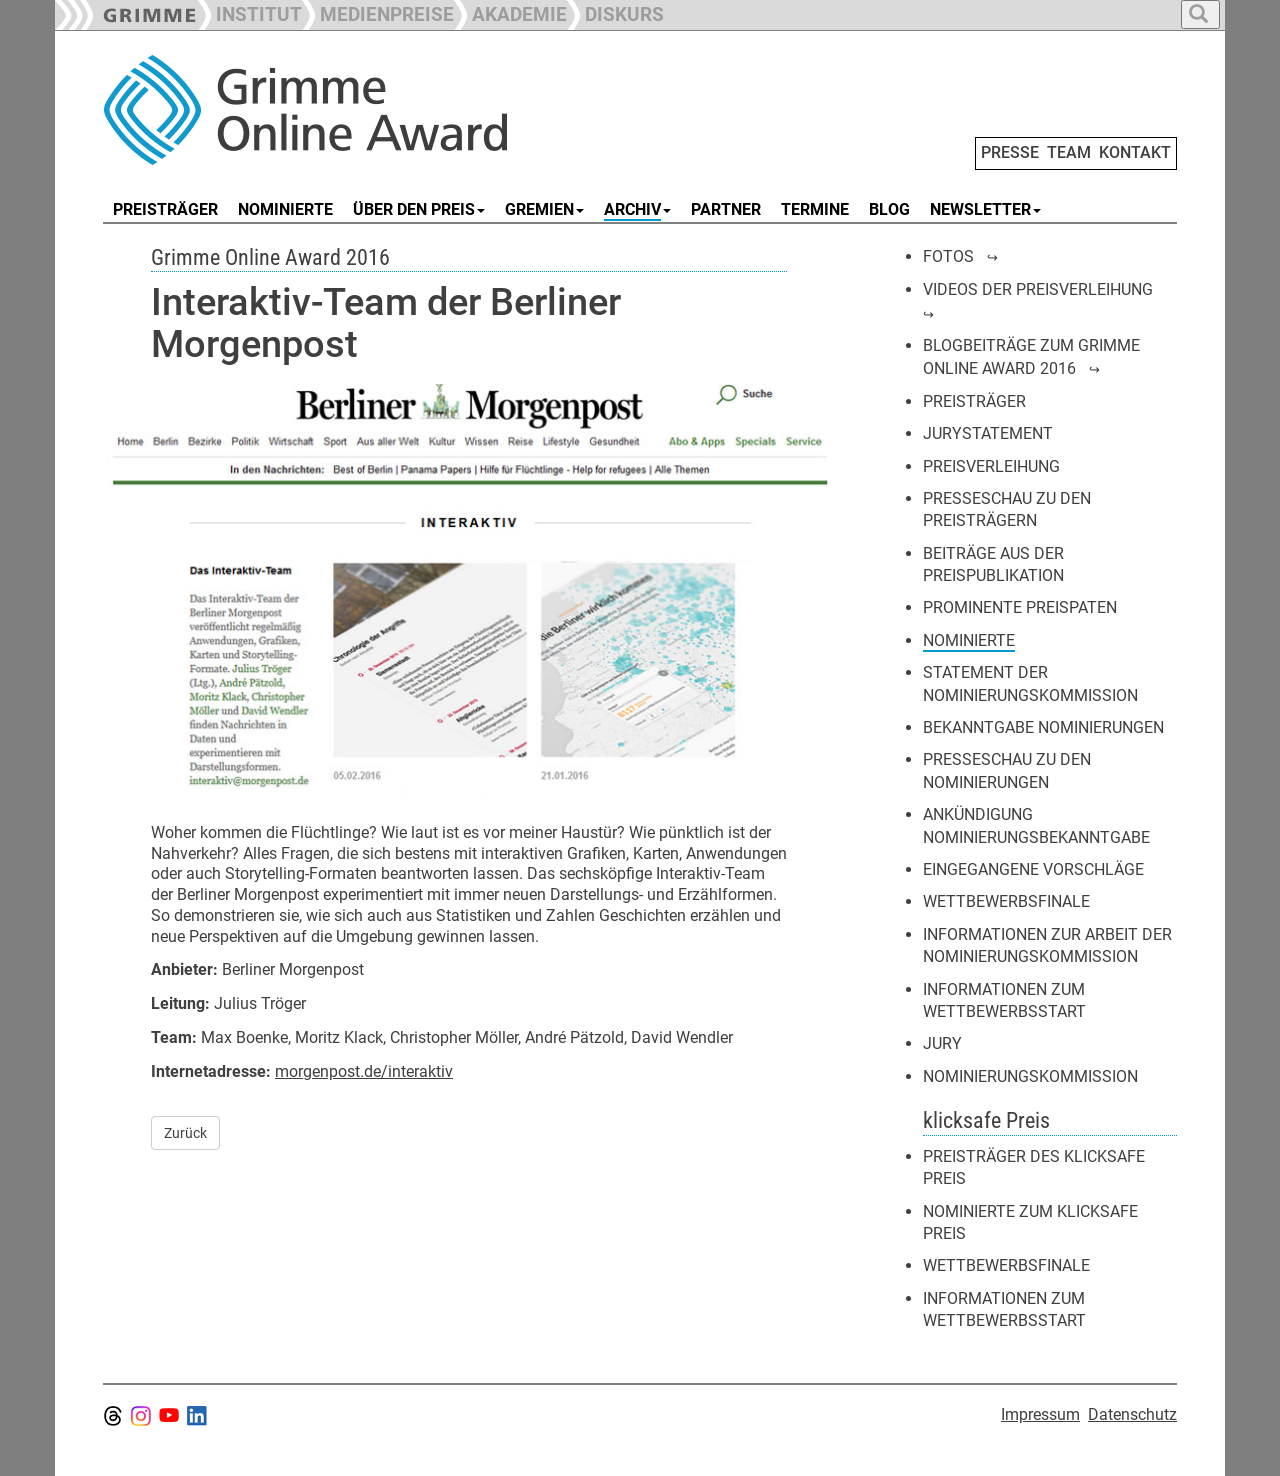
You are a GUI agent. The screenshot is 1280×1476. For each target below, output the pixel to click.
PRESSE (1010, 152)
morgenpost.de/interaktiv (364, 1071)
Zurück (185, 1133)
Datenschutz (1132, 1414)
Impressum (1040, 1414)
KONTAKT (1135, 152)
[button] (378, 12)
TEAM (1069, 152)
